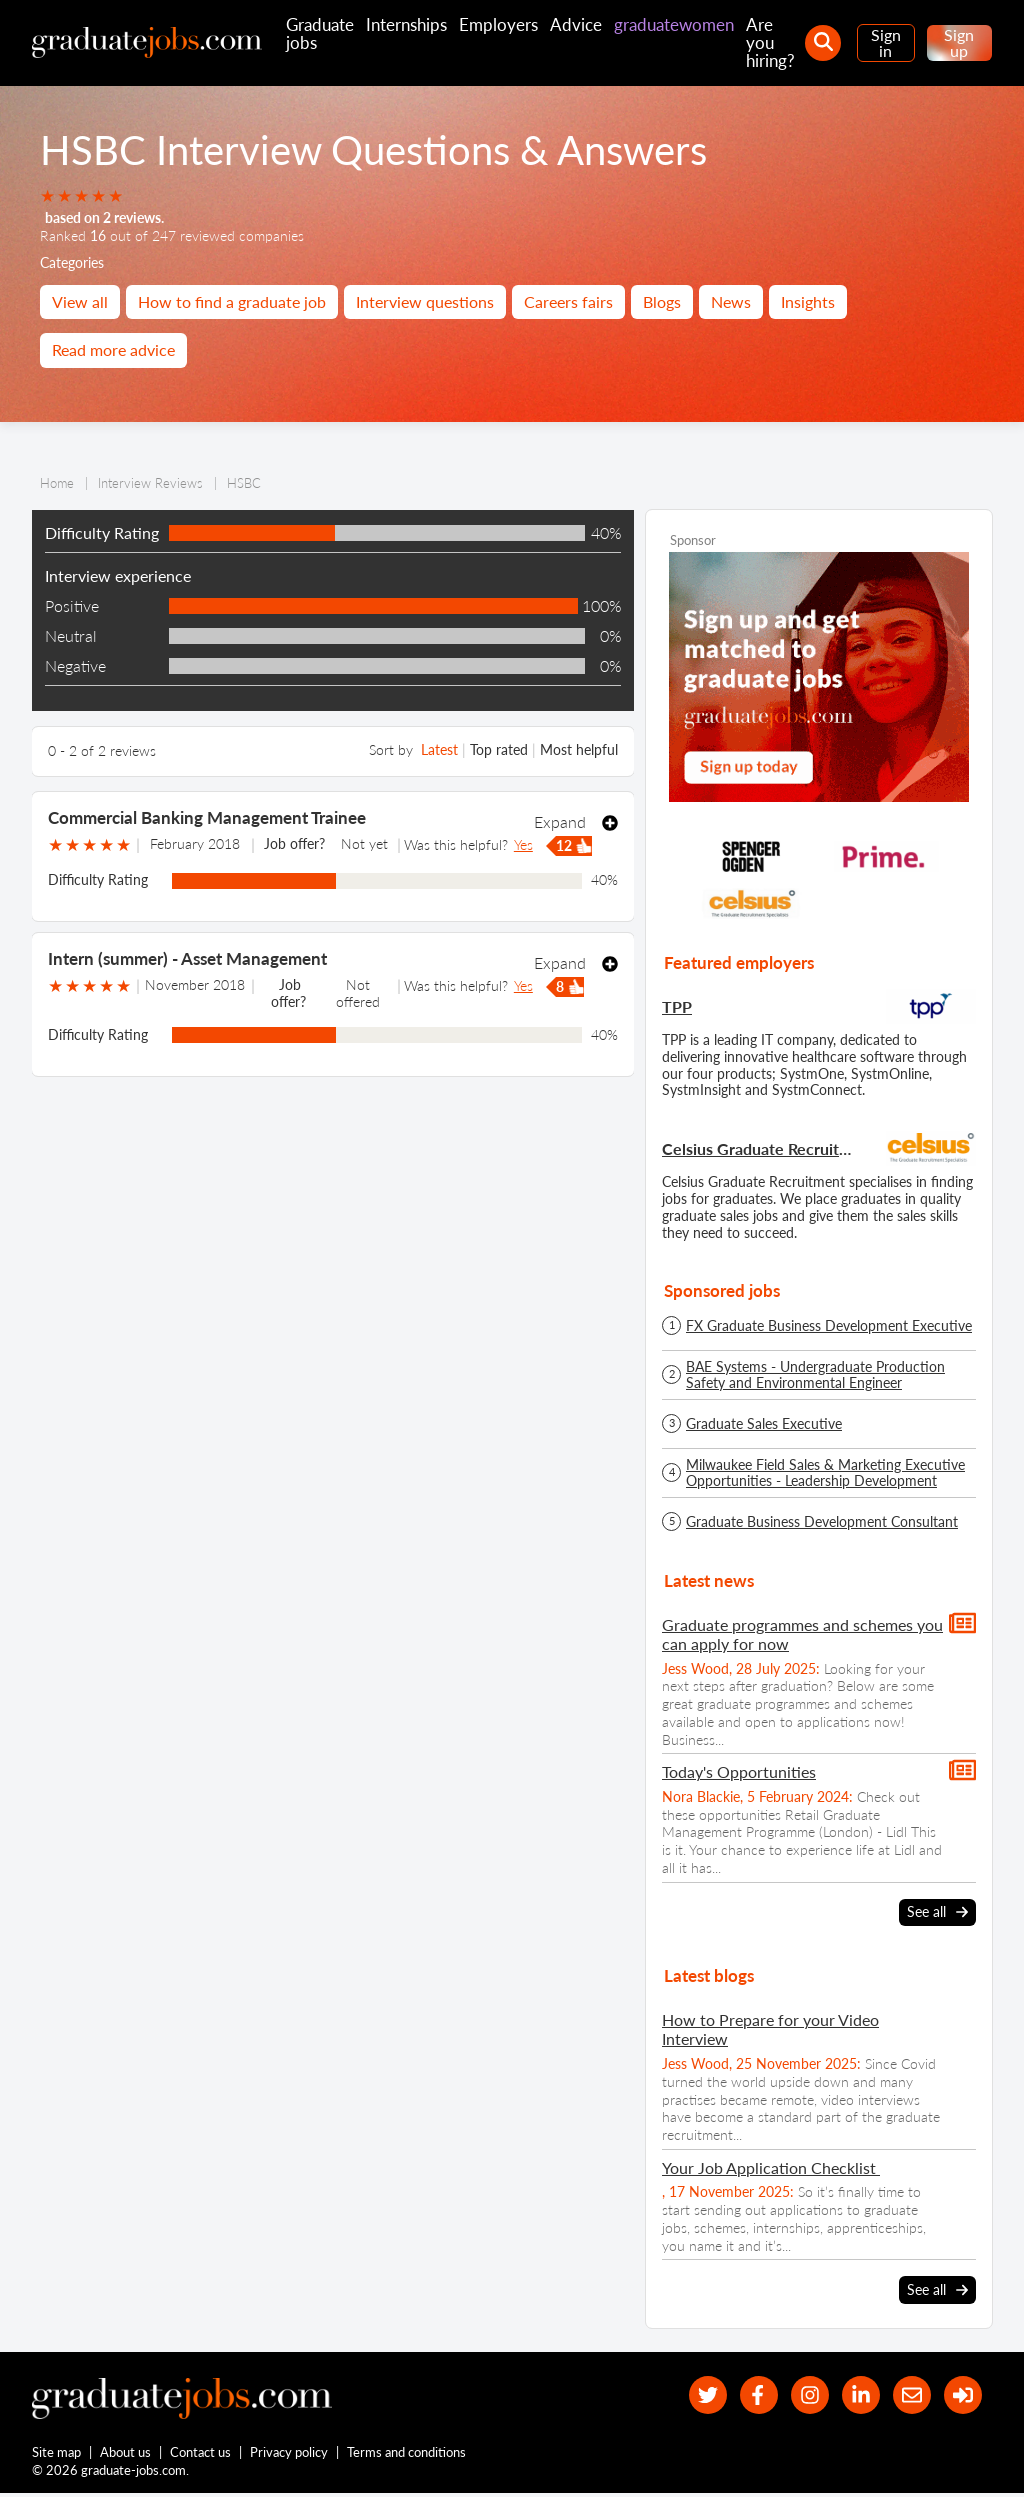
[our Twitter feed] (692, 2395)
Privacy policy (290, 2455)
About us (126, 2455)
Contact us (201, 2455)
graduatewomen (674, 24)
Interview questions (425, 301)
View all (80, 301)
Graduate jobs (320, 33)
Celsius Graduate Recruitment (759, 1148)
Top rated (499, 749)
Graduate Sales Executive (764, 1424)
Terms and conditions (407, 2455)
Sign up (959, 42)
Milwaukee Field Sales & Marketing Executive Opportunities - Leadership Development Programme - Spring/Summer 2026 (825, 1473)
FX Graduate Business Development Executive (829, 1326)
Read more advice (113, 349)
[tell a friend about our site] (907, 2395)
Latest (439, 749)
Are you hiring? (770, 42)
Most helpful (579, 749)
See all (937, 1912)
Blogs (662, 301)
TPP (677, 1006)
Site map (56, 2455)
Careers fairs (568, 301)
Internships (406, 24)
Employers (498, 24)
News (731, 301)
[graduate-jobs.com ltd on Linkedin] (854, 2395)
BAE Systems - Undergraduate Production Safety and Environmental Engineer (815, 1375)
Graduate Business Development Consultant (822, 1522)
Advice (576, 24)
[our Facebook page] (746, 2395)
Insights (808, 301)
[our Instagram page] (800, 2395)
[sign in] (961, 2395)
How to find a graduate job (232, 301)
